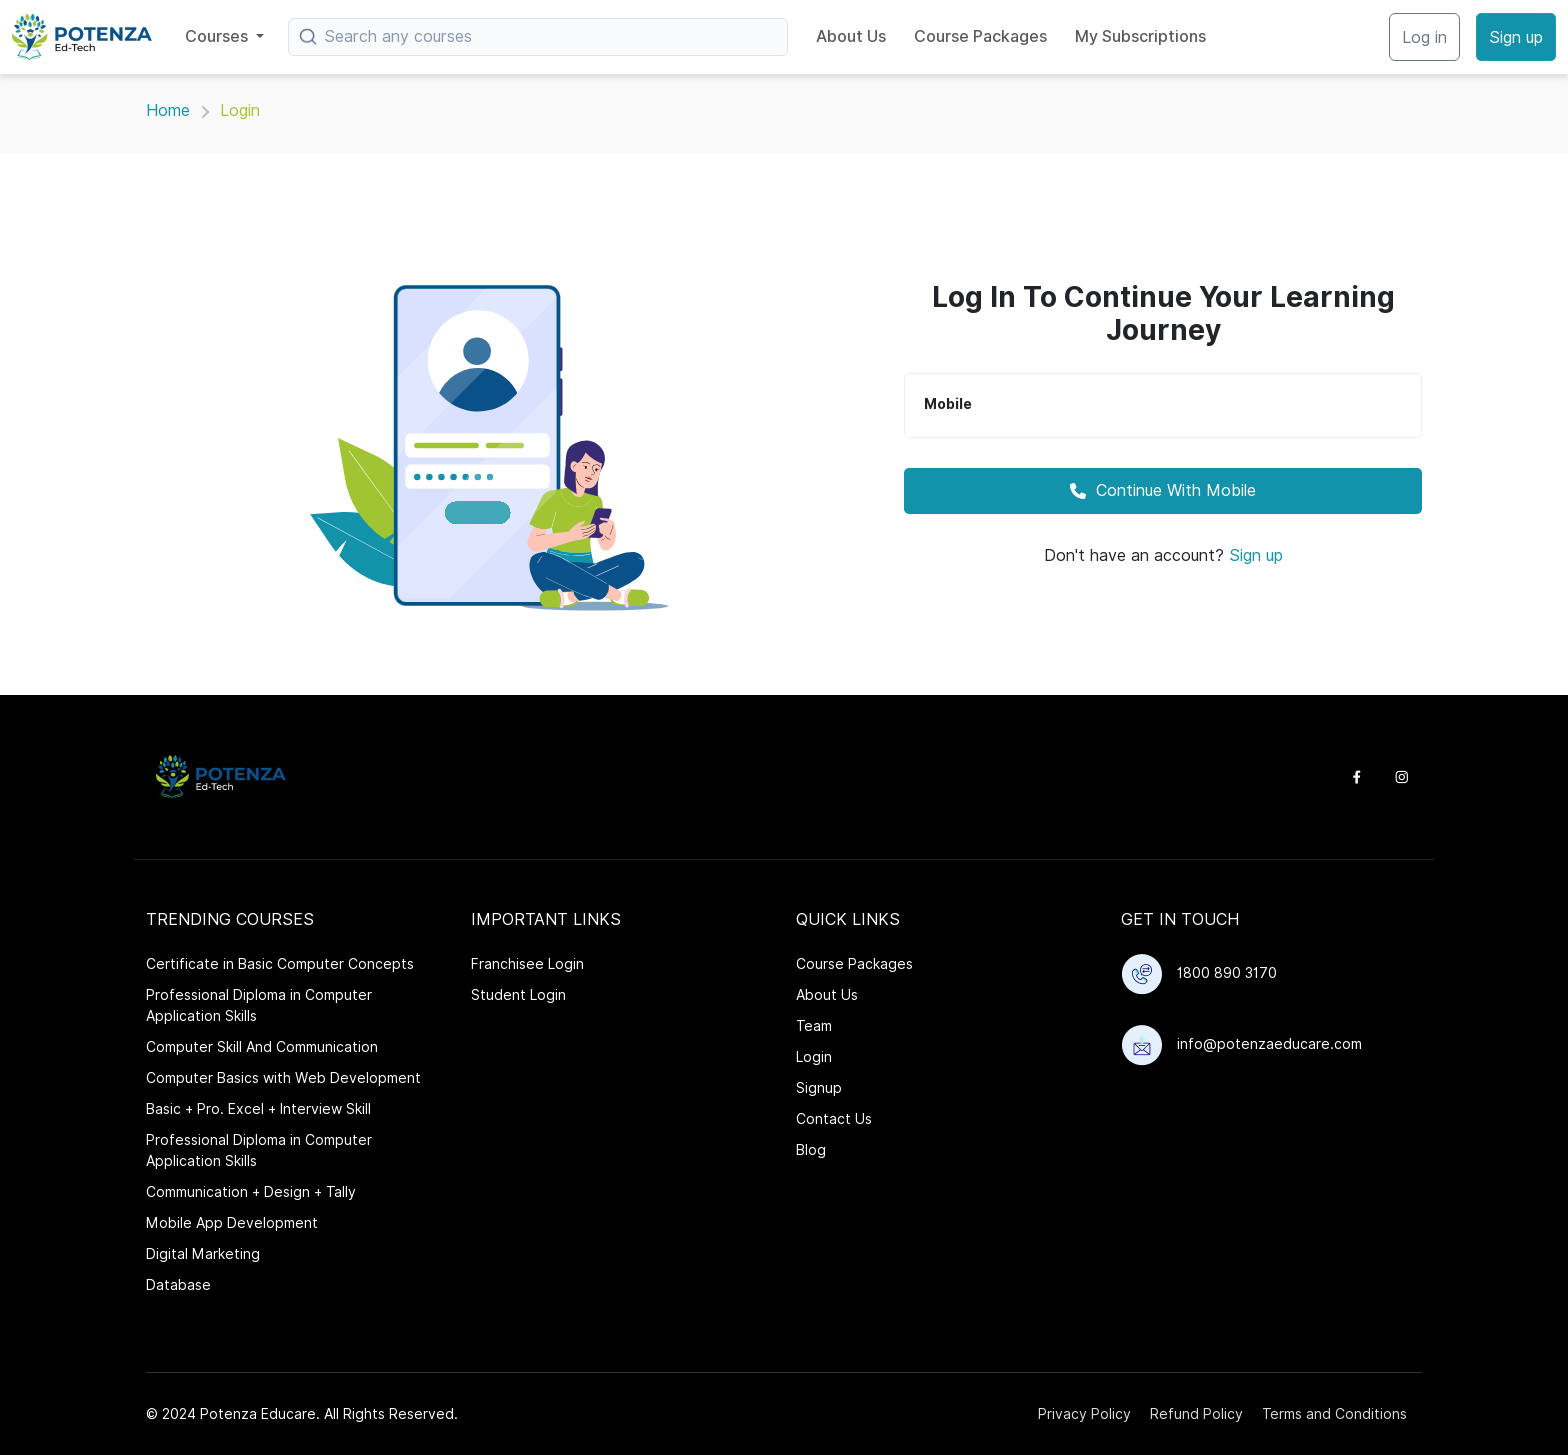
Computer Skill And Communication (262, 1047)
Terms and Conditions (1334, 1414)
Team (814, 1026)
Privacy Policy (1084, 1414)
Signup (819, 1088)
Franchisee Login (527, 964)
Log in (1424, 37)
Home (168, 110)
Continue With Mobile (1163, 490)
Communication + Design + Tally (251, 1192)
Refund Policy (1196, 1414)
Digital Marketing (203, 1254)
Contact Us (834, 1119)
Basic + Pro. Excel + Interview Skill (258, 1109)
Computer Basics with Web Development (283, 1078)
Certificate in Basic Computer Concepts (280, 964)
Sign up (1516, 37)
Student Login (518, 995)
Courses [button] (218, 36)
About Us (851, 36)
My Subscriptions (1140, 36)
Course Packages (980, 36)
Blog (811, 1150)
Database (178, 1285)
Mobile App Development (232, 1223)
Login (814, 1057)
